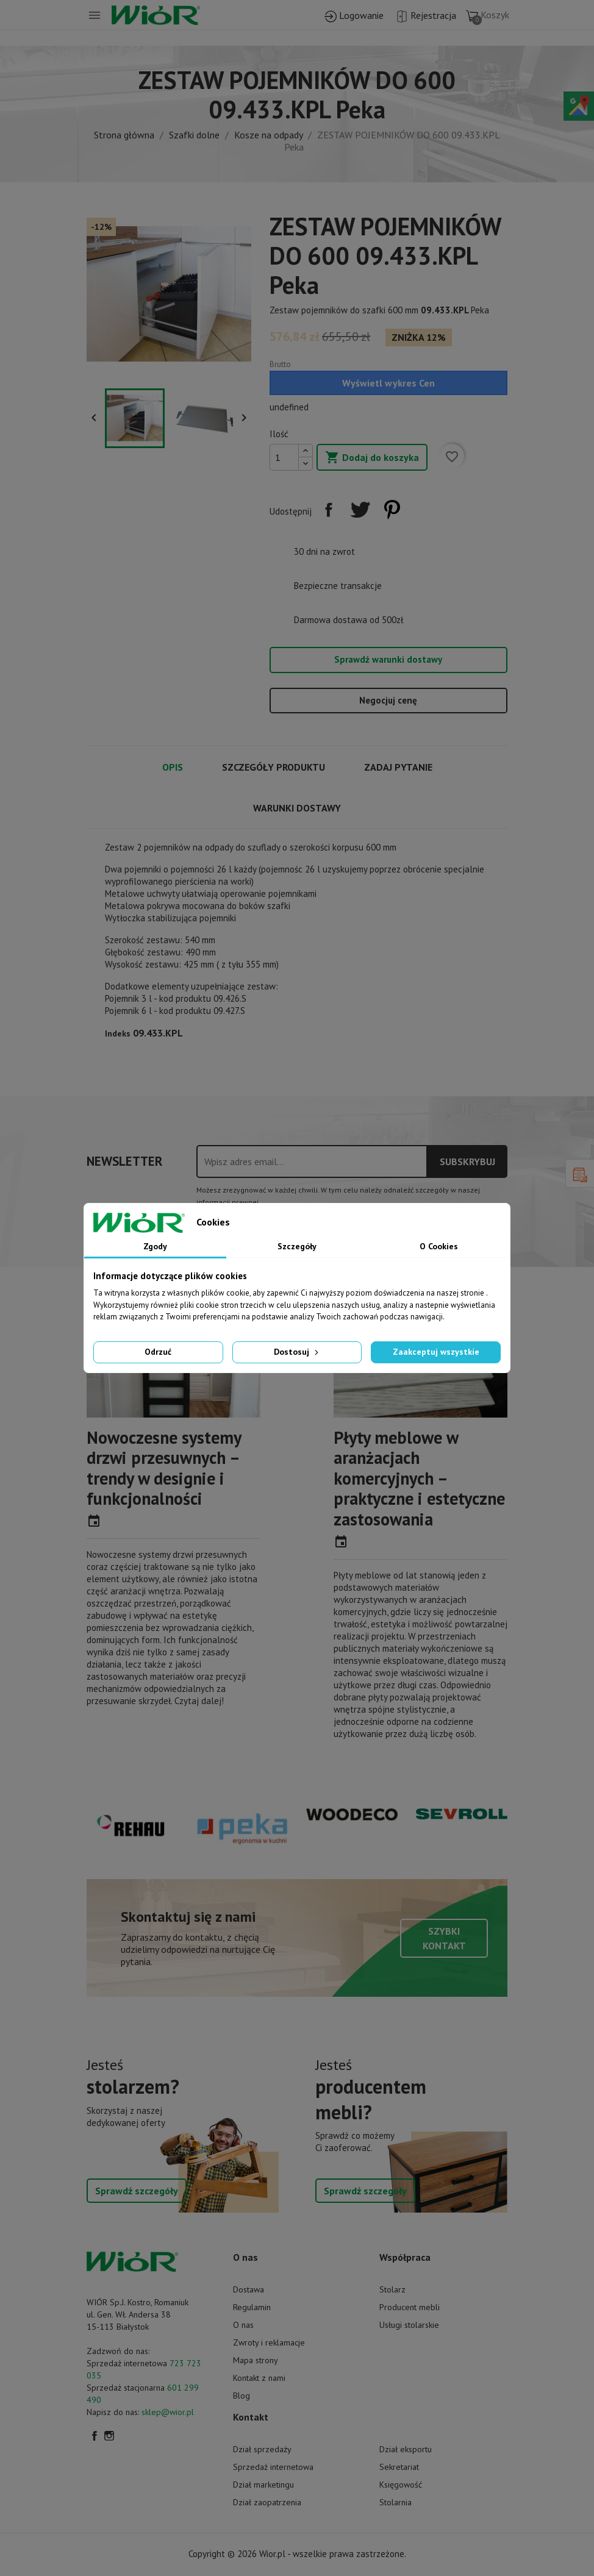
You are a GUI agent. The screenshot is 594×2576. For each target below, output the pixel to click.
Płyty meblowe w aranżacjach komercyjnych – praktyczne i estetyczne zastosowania (419, 1478)
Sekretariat (399, 2466)
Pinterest (392, 510)
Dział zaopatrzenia (267, 2502)
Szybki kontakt (444, 1938)
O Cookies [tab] (439, 1246)
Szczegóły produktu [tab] (273, 767)
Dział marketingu (263, 2484)
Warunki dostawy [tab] (297, 808)
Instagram (109, 2435)
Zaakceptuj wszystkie (436, 1351)
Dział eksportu (405, 2449)
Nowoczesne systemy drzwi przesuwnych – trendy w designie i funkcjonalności (164, 1468)
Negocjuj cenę (388, 700)
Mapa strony (255, 2360)
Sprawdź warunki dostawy (388, 659)
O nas (243, 2324)
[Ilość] (284, 457)
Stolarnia (395, 2502)
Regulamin (252, 2307)
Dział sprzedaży (262, 2449)
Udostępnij (329, 510)
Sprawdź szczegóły (136, 2191)
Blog (241, 2395)
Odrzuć (158, 1351)
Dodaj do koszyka (372, 458)
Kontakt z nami (259, 2377)
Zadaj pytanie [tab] (398, 767)
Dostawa (248, 2289)
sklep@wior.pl (167, 2412)
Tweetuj (360, 510)
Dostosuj (297, 1351)
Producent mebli (409, 2307)
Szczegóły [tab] (297, 1246)
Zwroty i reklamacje (269, 2342)
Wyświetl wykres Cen (388, 383)
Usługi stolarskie (409, 2324)
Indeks (118, 1033)
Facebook (94, 2435)
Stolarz (392, 2289)
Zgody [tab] (155, 1246)
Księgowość (400, 2484)
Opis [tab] (172, 767)
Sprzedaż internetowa (273, 2466)
